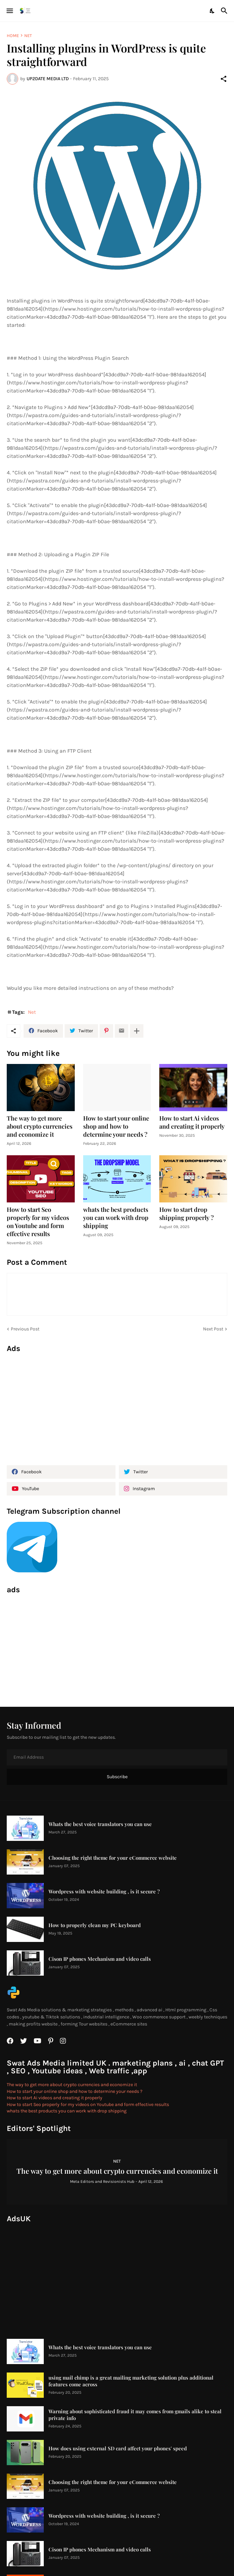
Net (28, 35)
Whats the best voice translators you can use (100, 1824)
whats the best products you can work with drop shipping (115, 1218)
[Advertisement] (117, 1406)
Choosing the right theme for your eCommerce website (112, 1858)
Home (13, 35)
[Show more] (136, 1031)
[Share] (223, 79)
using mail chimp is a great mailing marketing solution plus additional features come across (130, 2381)
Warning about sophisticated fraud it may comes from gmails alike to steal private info (135, 2414)
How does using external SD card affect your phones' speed (117, 2448)
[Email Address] (117, 1757)
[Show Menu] (9, 11)
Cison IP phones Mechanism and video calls (99, 1959)
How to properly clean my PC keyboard (94, 1925)
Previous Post (25, 1329)
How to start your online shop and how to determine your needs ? (116, 1126)
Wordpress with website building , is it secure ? (104, 1891)
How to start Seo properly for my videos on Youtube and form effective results (38, 1222)
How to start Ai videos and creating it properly (192, 1122)
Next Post (213, 1329)
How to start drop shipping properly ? (186, 1214)
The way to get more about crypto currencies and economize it (39, 1126)
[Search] (225, 11)
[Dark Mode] (212, 11)
